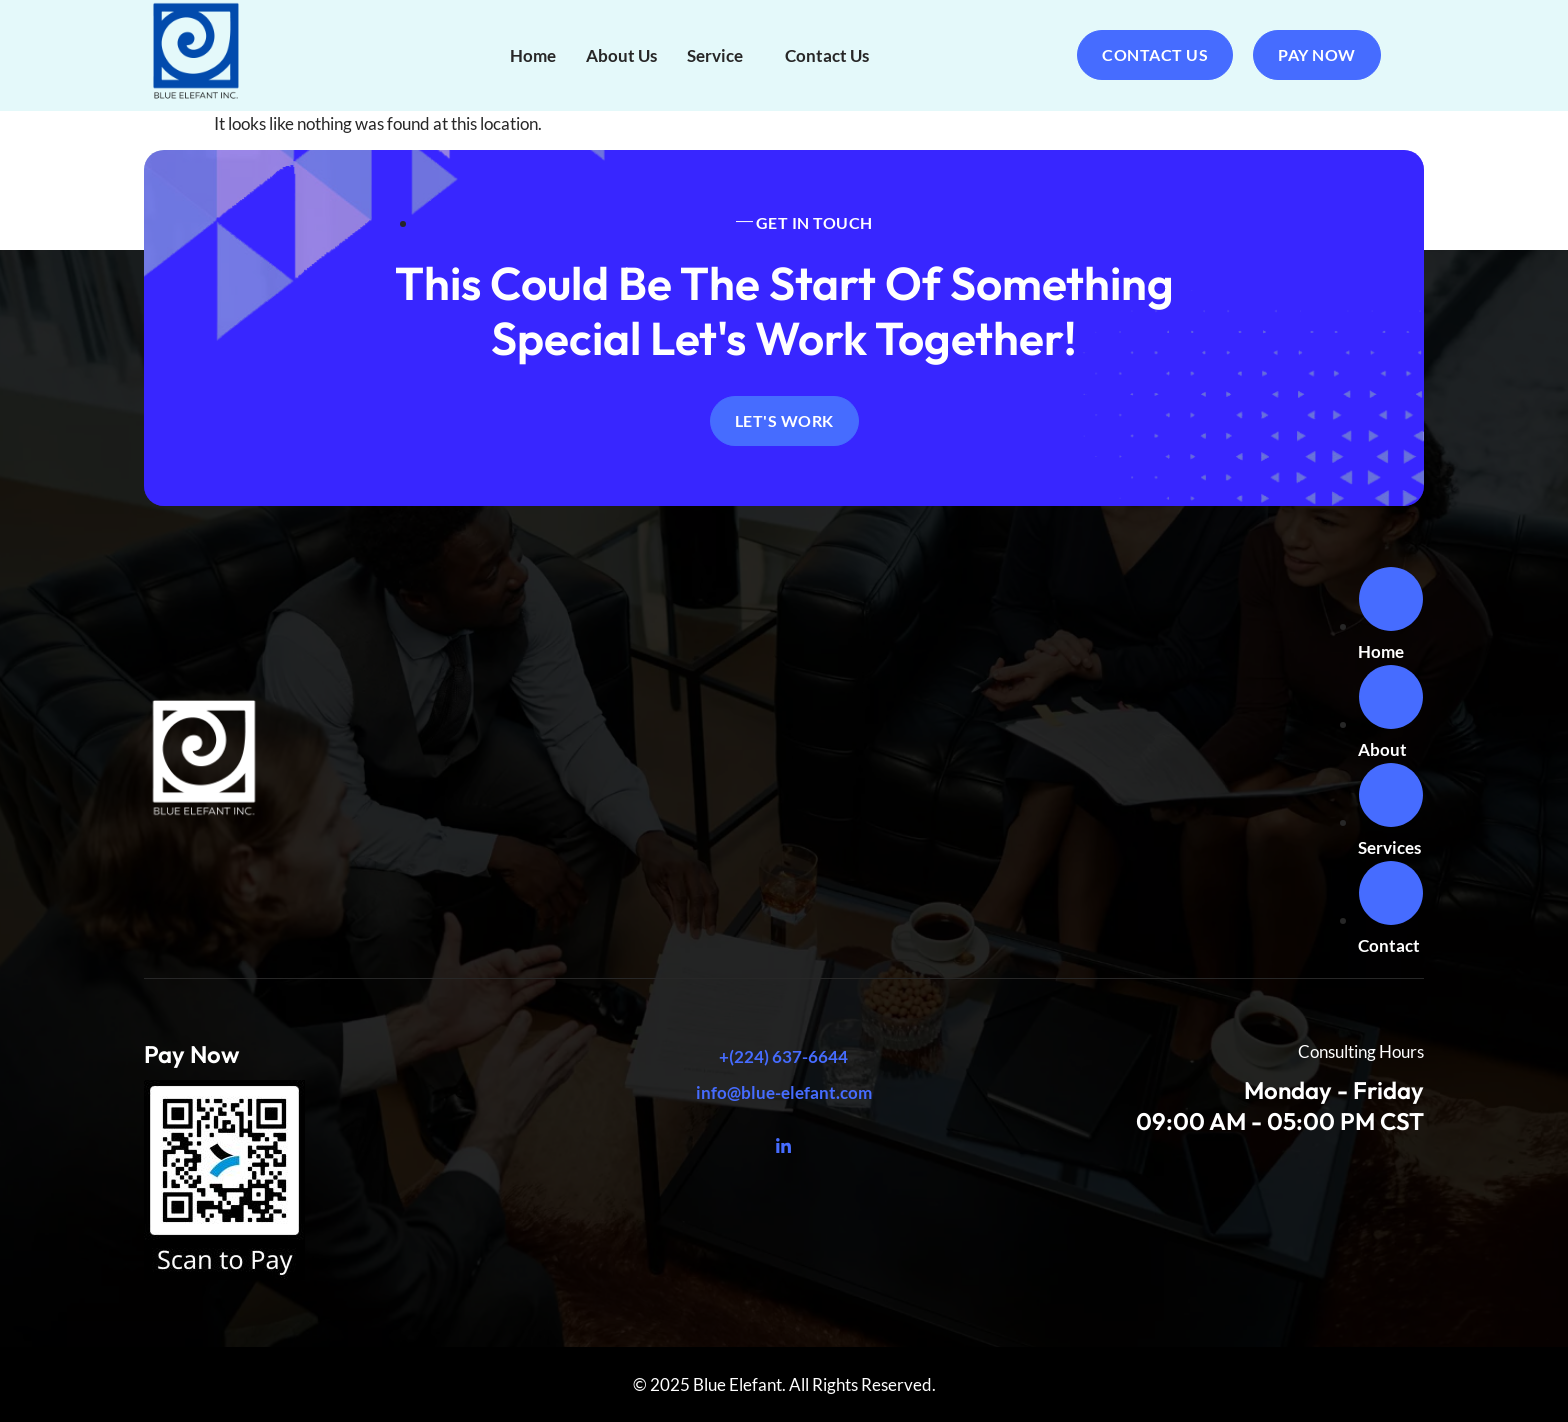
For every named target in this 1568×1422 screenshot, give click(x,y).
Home (533, 55)
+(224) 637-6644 (783, 1056)
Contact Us (827, 55)
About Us (621, 55)
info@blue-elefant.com (784, 1092)
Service (715, 55)
